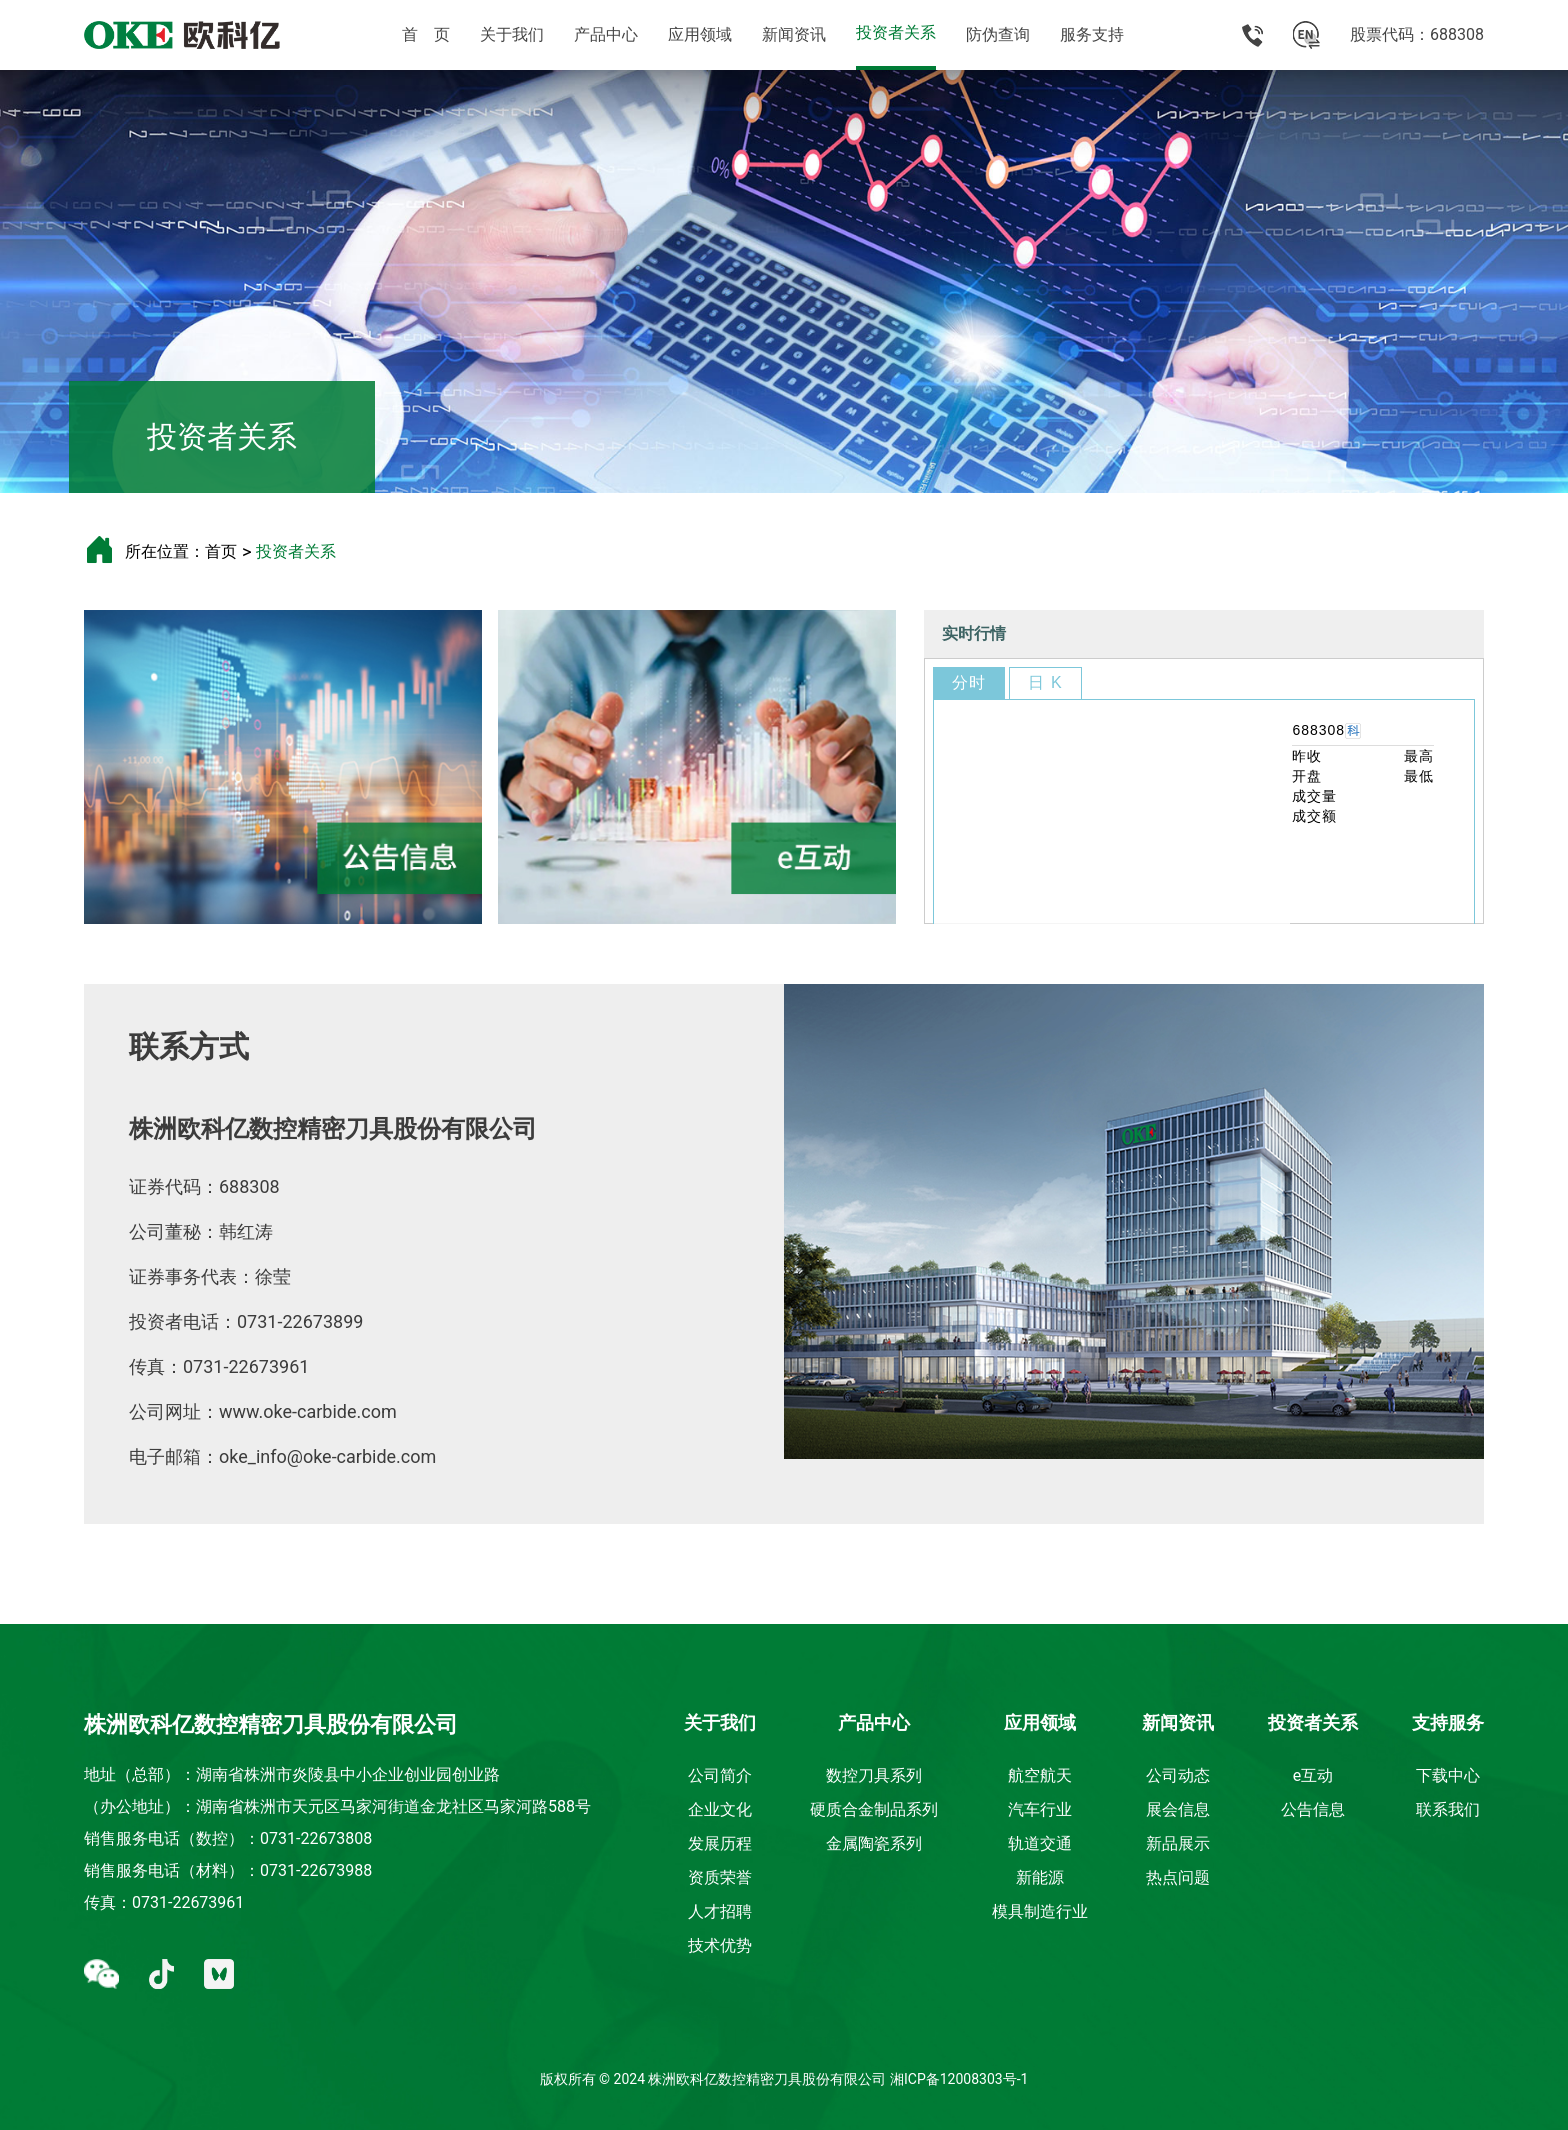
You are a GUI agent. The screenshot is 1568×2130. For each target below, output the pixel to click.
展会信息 (1178, 1809)
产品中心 (606, 34)
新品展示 (1178, 1843)
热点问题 (1178, 1877)
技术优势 (720, 1945)
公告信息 (1313, 1809)
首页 (221, 551)
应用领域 (700, 34)
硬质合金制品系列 (874, 1809)
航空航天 (1040, 1775)
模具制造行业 (1040, 1911)
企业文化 (720, 1809)
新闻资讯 (794, 34)
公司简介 (720, 1775)
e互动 (1313, 1775)
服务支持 (1092, 34)
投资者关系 (896, 32)
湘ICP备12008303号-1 (959, 2079)
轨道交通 (1040, 1843)
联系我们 (1448, 1809)
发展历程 (720, 1843)
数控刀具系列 (874, 1775)
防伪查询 (998, 34)
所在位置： (165, 551)
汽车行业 (1040, 1809)
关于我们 (512, 34)
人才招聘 (720, 1911)
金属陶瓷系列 (874, 1843)
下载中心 (1448, 1775)
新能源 (1040, 1877)
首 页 (426, 34)
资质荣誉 (720, 1877)
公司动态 (1178, 1775)
